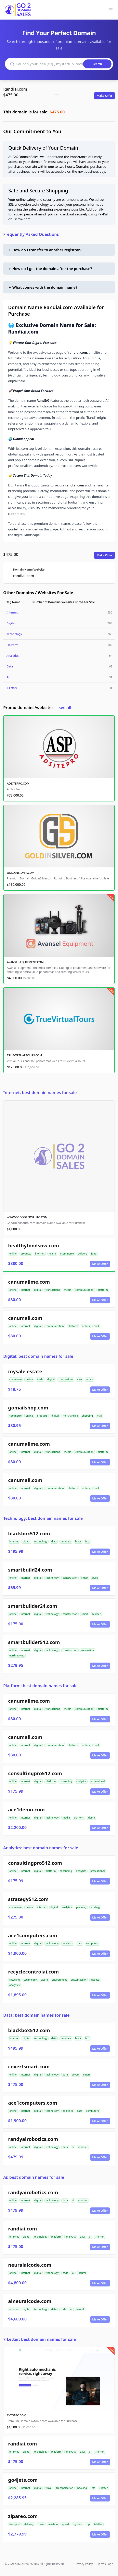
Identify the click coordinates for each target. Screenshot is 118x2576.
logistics (77, 2524)
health (52, 1253)
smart (84, 1577)
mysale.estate (25, 1371)
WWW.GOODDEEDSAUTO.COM (27, 1217)
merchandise (70, 1415)
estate (89, 1379)
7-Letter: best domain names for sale (39, 2339)
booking (82, 2488)
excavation (87, 1650)
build (95, 1577)
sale (79, 1379)
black (78, 1541)
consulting (66, 1781)
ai (73, 2147)
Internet (12, 612)
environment (59, 1979)
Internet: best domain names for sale (40, 1092)
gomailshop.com (28, 1407)
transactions (52, 1290)
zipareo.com (23, 2516)
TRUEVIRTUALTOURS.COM (24, 1055)
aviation (53, 2524)
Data (9, 666)
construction (70, 1577)
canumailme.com (29, 1281)
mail (96, 1326)
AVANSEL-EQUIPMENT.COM (25, 962)
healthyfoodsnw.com (33, 1245)
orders (86, 1326)
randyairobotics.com (33, 2139)
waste (44, 1979)
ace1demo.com (26, 1809)
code (65, 2273)
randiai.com (23, 575)
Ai (7, 677)
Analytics (12, 655)
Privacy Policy (84, 2564)
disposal (95, 1979)
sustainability (78, 1979)
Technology (14, 634)
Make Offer (104, 96)
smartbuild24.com (30, 1569)
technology (40, 1541)
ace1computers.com (32, 1935)
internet (39, 1253)
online (13, 1253)
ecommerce (67, 1253)
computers (92, 1943)
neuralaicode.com (29, 2264)
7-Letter (11, 688)
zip (88, 2524)
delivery (82, 1253)
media (67, 1290)
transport (14, 2524)
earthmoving (16, 1655)
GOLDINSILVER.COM (20, 873)
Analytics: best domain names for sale (40, 1848)
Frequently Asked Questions (31, 234)
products (26, 1253)
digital (37, 1290)
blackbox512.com (29, 1533)
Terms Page (105, 2564)
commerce (15, 1379)
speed (65, 2524)
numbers (66, 1541)
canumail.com (25, 1318)
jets (93, 2488)
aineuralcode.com (29, 2301)
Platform (12, 645)
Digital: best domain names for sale (38, 1356)
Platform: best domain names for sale (40, 1685)
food (93, 1253)
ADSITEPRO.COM (18, 783)
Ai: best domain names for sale (33, 2177)
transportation (64, 2488)
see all (65, 707)
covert (75, 2074)
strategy (95, 1907)
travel (48, 2488)
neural (82, 2273)
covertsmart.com (29, 2066)
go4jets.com (23, 2479)
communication (84, 1290)
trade (40, 1379)
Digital (10, 623)
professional (97, 1781)
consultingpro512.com (35, 1773)
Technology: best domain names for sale (43, 1518)
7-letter (99, 2236)
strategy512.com (28, 1899)
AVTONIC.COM (16, 2415)
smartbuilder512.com (34, 1642)
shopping (87, 1415)
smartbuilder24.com (32, 1605)
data (54, 1541)
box (87, 1541)
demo (91, 1817)
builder (96, 1614)
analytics (81, 1781)
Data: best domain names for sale (36, 2015)
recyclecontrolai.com (33, 1971)
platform (103, 1290)
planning (81, 1907)
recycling (14, 1979)
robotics (83, 2147)
